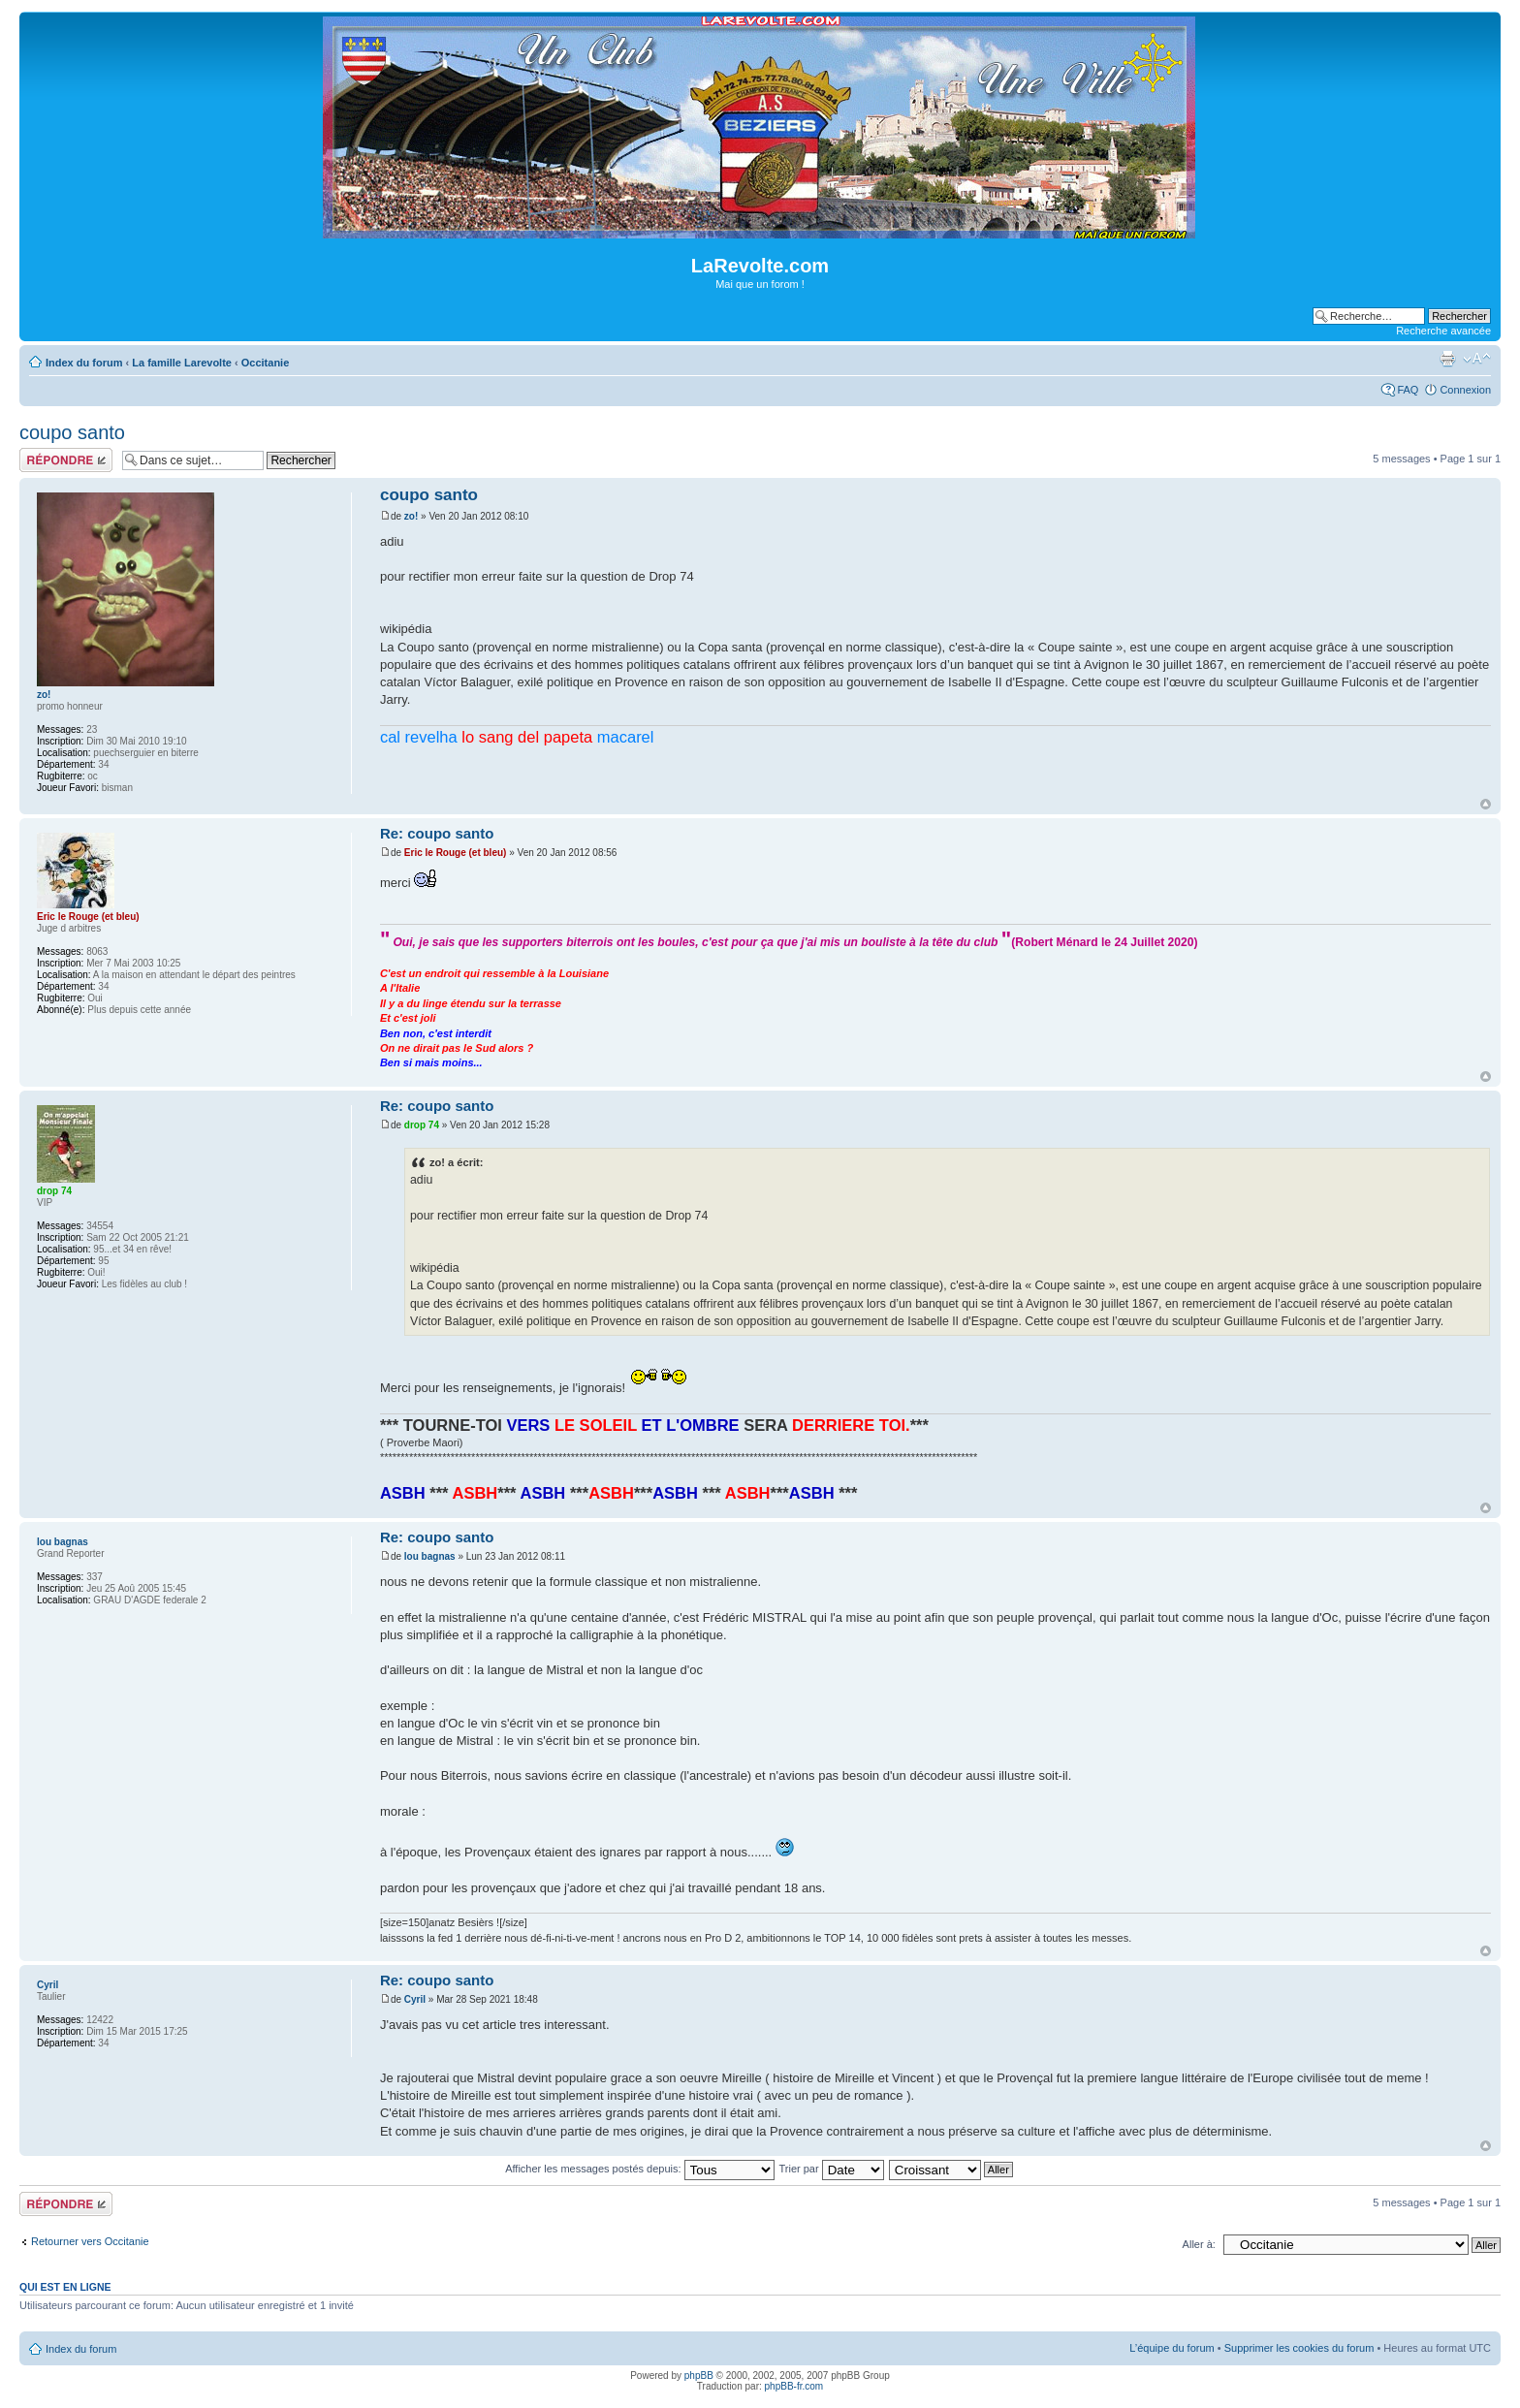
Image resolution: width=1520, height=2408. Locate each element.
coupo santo (72, 432)
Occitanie (265, 362)
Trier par (830, 2168)
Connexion (1465, 390)
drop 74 (421, 1125)
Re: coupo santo (437, 833)
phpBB (698, 2375)
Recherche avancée (1443, 330)
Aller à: (1199, 2244)
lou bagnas (430, 1556)
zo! (411, 516)
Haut (1485, 804)
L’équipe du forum (1171, 2348)
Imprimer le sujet (1447, 358)
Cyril (415, 1999)
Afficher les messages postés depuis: (639, 2168)
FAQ (1407, 390)
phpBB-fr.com (794, 2386)
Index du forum (84, 362)
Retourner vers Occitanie (90, 2241)
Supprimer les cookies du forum (1299, 2348)
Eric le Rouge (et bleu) (455, 852)
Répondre (65, 460)
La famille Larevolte (182, 362)
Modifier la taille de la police (1477, 358)
